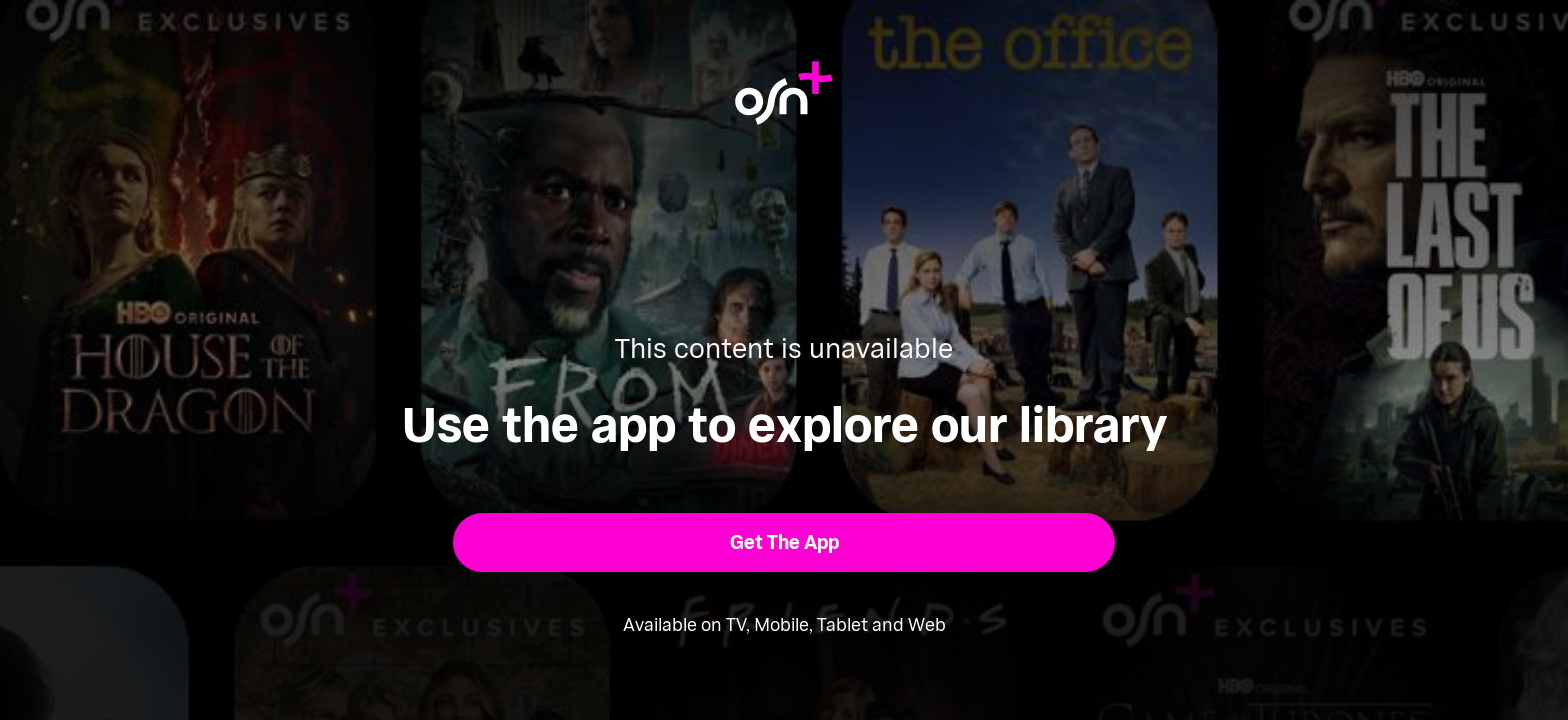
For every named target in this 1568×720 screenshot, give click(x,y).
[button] (784, 542)
